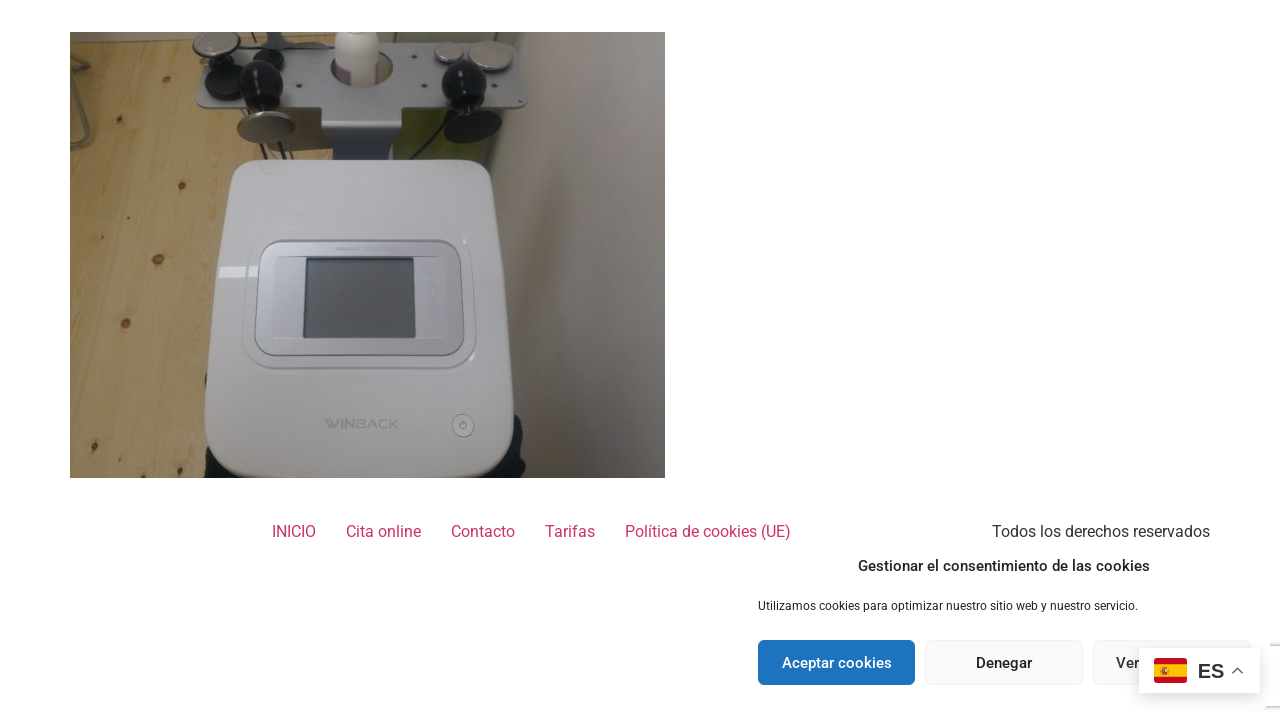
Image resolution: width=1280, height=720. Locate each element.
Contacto (483, 531)
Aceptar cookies (837, 663)
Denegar (1004, 663)
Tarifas (570, 531)
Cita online (383, 531)
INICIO (294, 531)
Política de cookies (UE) (708, 531)
